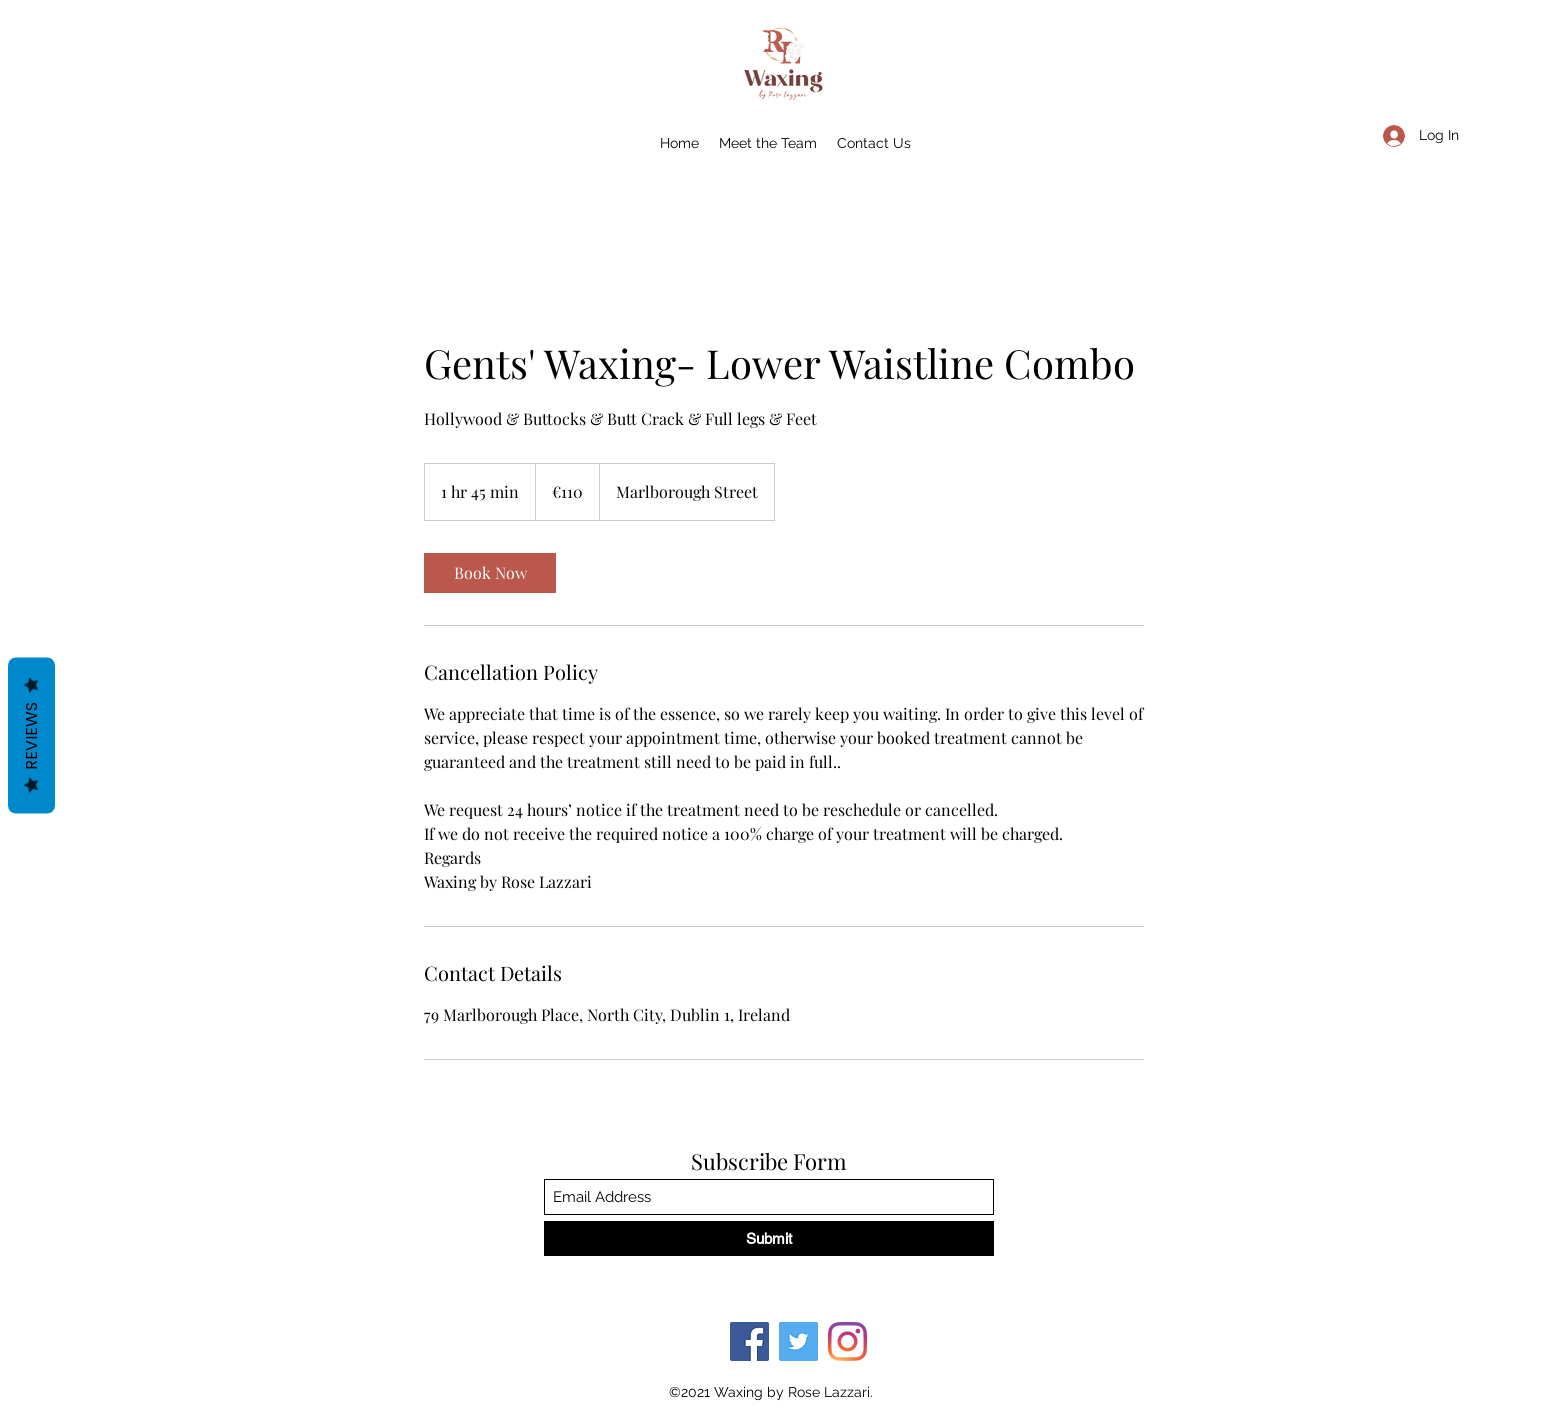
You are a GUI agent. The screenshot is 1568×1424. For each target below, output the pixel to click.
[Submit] (769, 1238)
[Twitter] (798, 1341)
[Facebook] (749, 1341)
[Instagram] (847, 1341)
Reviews (31, 736)
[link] (490, 573)
